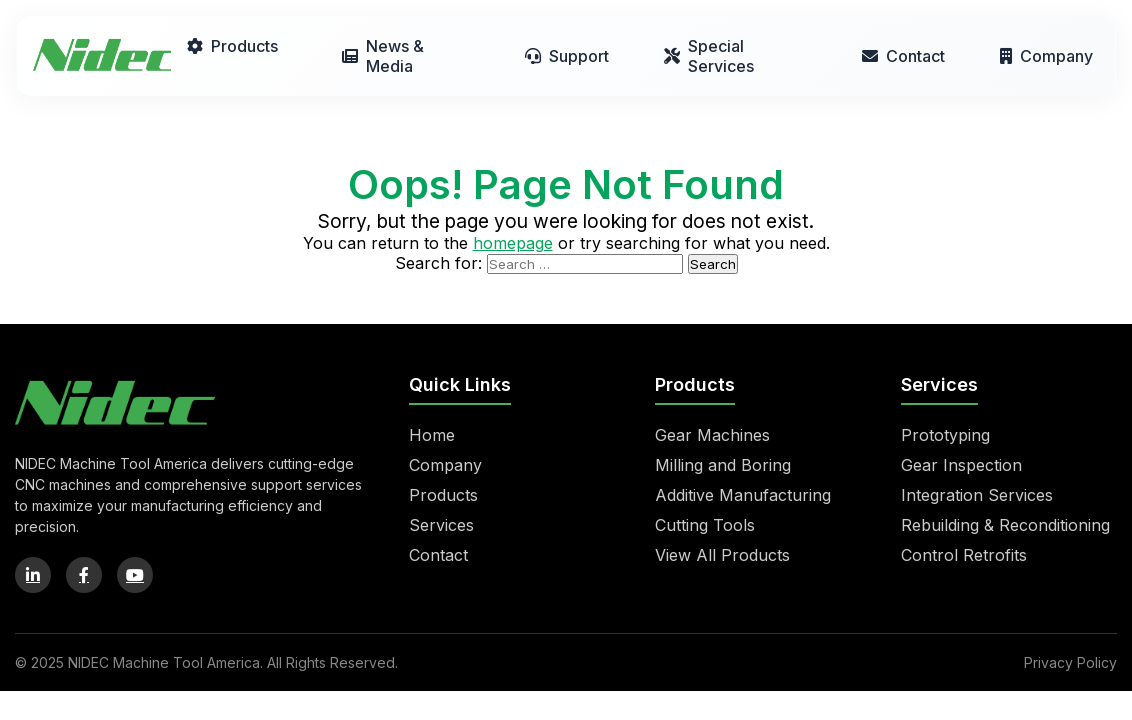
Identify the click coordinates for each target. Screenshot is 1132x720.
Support (567, 56)
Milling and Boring (723, 465)
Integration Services (977, 495)
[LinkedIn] (33, 575)
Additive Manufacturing (743, 495)
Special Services (709, 56)
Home (432, 435)
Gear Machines (712, 435)
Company (1046, 56)
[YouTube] (135, 575)
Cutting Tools (705, 525)
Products (232, 46)
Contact (903, 56)
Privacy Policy (1070, 662)
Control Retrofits (964, 555)
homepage (513, 243)
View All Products (722, 555)
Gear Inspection (961, 465)
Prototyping (945, 435)
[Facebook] (84, 575)
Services (441, 525)
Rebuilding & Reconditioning (1005, 525)
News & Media (383, 56)
